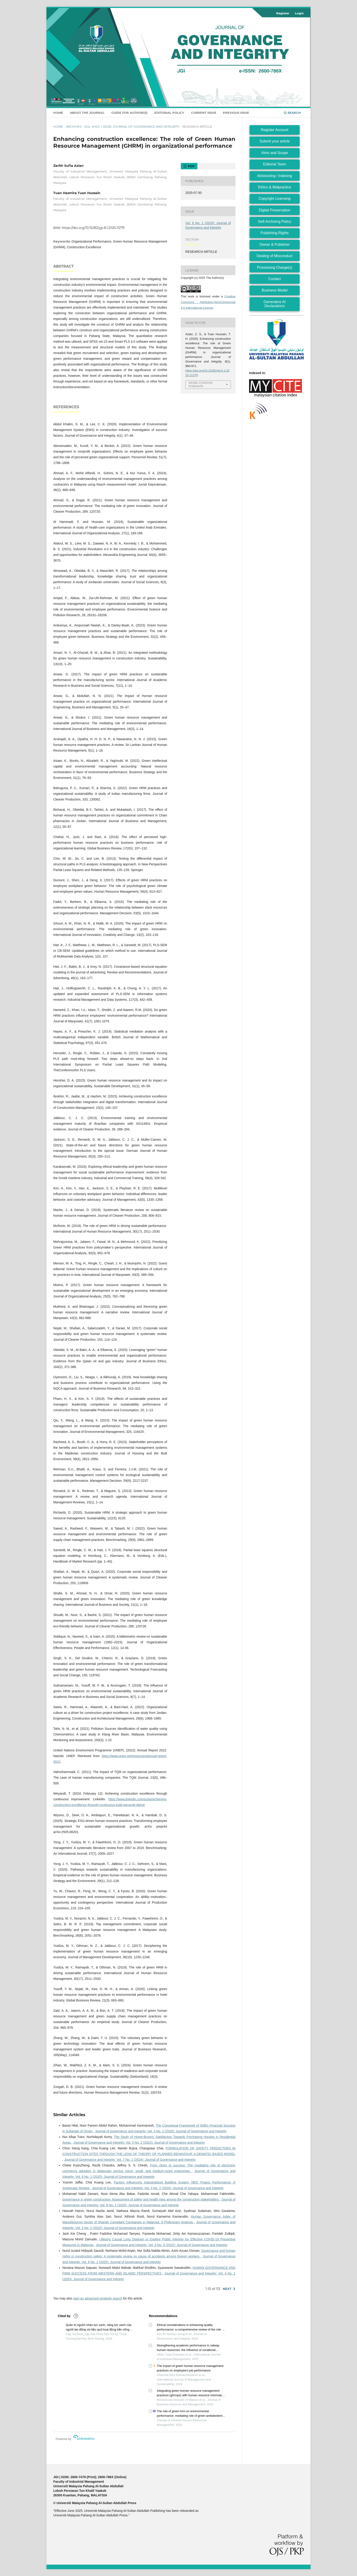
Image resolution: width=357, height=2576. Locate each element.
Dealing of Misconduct (274, 256)
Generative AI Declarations (275, 304)
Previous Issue (236, 112)
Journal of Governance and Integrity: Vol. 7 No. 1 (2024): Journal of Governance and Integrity (130, 2159)
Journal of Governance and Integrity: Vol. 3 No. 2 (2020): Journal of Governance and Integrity (160, 2131)
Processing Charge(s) (274, 267)
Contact (274, 279)
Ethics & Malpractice (274, 187)
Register (282, 13)
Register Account (274, 130)
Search (292, 112)
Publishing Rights (274, 233)
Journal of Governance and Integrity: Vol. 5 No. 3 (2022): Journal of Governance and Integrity (161, 2245)
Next (227, 2289)
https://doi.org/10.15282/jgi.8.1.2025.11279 (93, 228)
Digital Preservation (275, 210)
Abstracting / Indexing (274, 176)
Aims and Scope (274, 153)
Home (58, 112)
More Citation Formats (201, 384)
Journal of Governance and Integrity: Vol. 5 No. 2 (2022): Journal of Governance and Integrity (139, 2142)
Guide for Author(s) (129, 112)
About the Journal (87, 112)
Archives (74, 126)
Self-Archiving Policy (274, 221)
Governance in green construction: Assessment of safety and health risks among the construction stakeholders (140, 2199)
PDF (190, 166)
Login (299, 13)
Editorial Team (274, 164)
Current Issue (203, 112)
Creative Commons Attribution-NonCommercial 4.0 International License (208, 302)
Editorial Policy (169, 112)
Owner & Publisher (274, 244)
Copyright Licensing (275, 198)
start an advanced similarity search (97, 2298)
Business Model (275, 290)
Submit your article (275, 141)
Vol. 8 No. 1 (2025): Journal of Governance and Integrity (131, 126)
